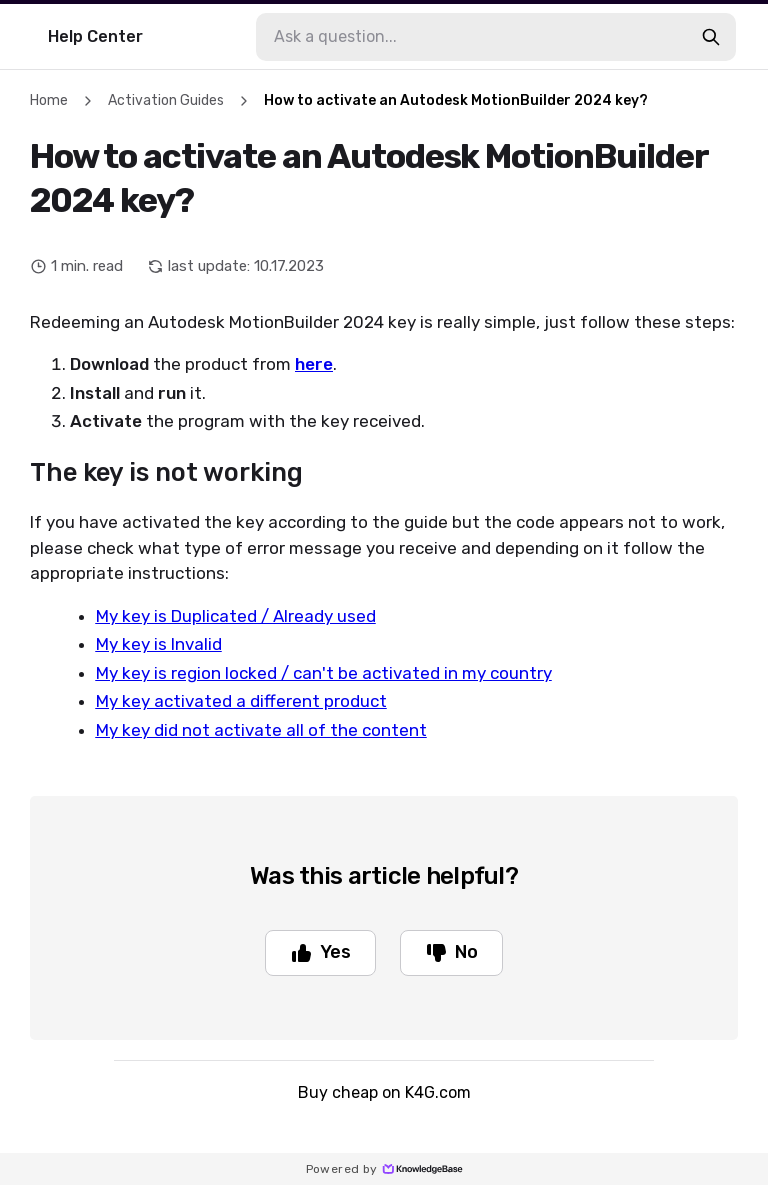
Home (49, 100)
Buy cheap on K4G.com (384, 1092)
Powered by (384, 1169)
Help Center (95, 36)
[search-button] (711, 37)
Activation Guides (166, 100)
